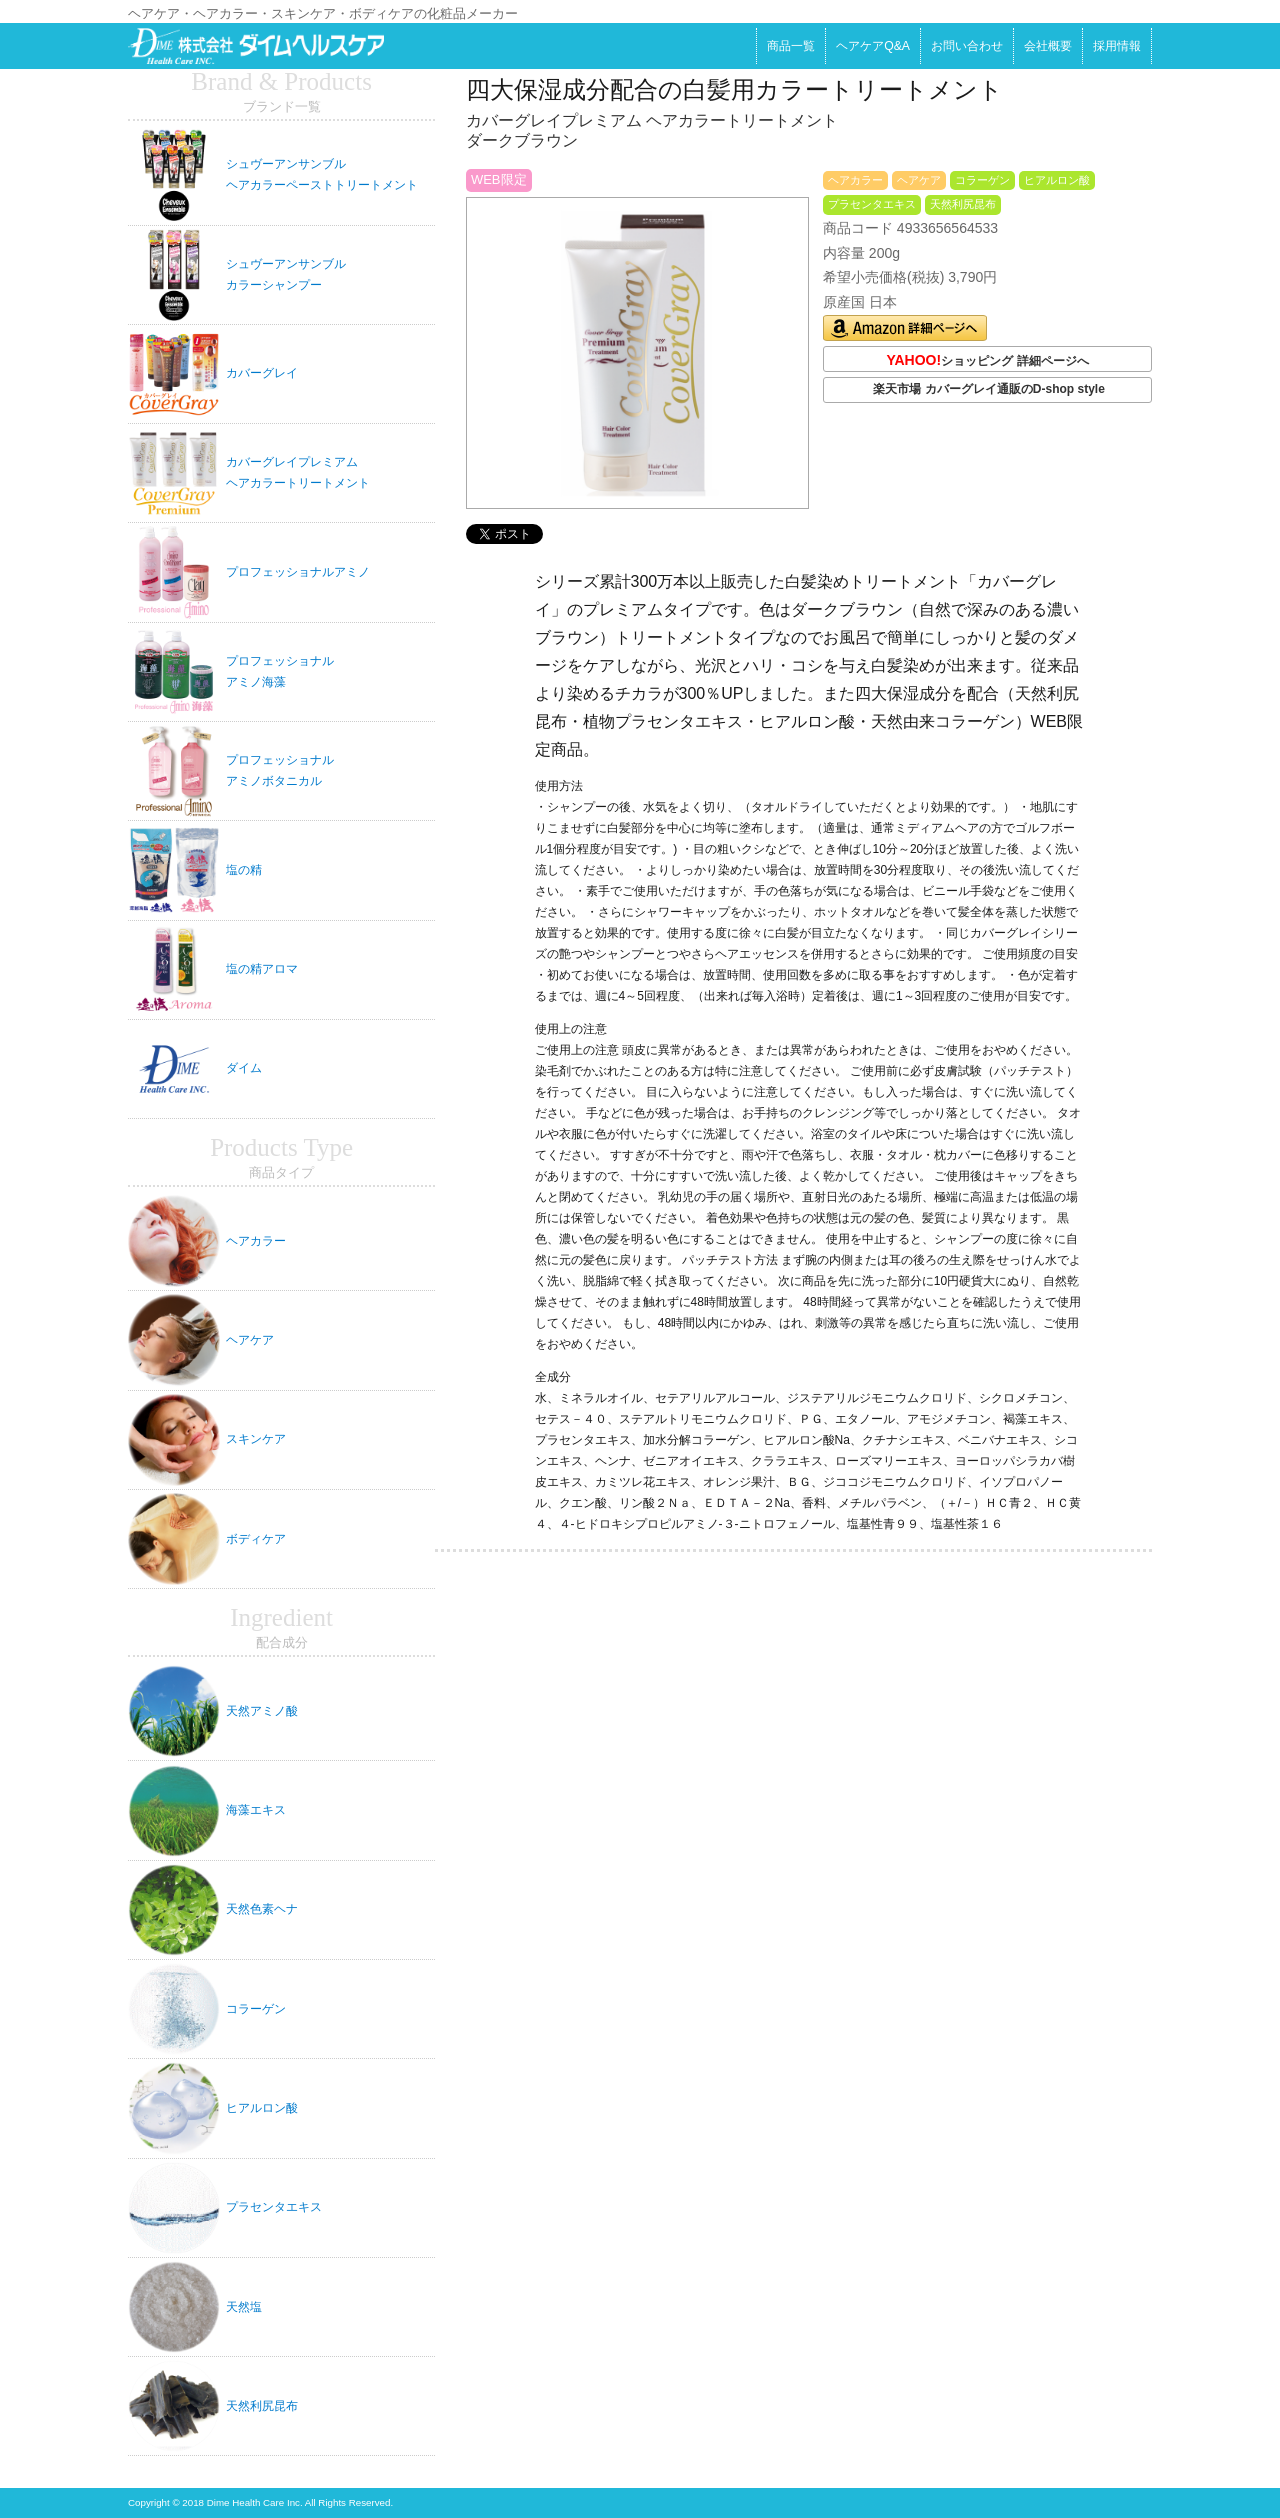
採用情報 (1117, 46)
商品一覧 (791, 46)
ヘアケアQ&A (873, 46)
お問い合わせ (967, 46)
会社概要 (1048, 46)
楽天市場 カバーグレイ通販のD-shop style (988, 389)
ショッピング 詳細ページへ (987, 361)
